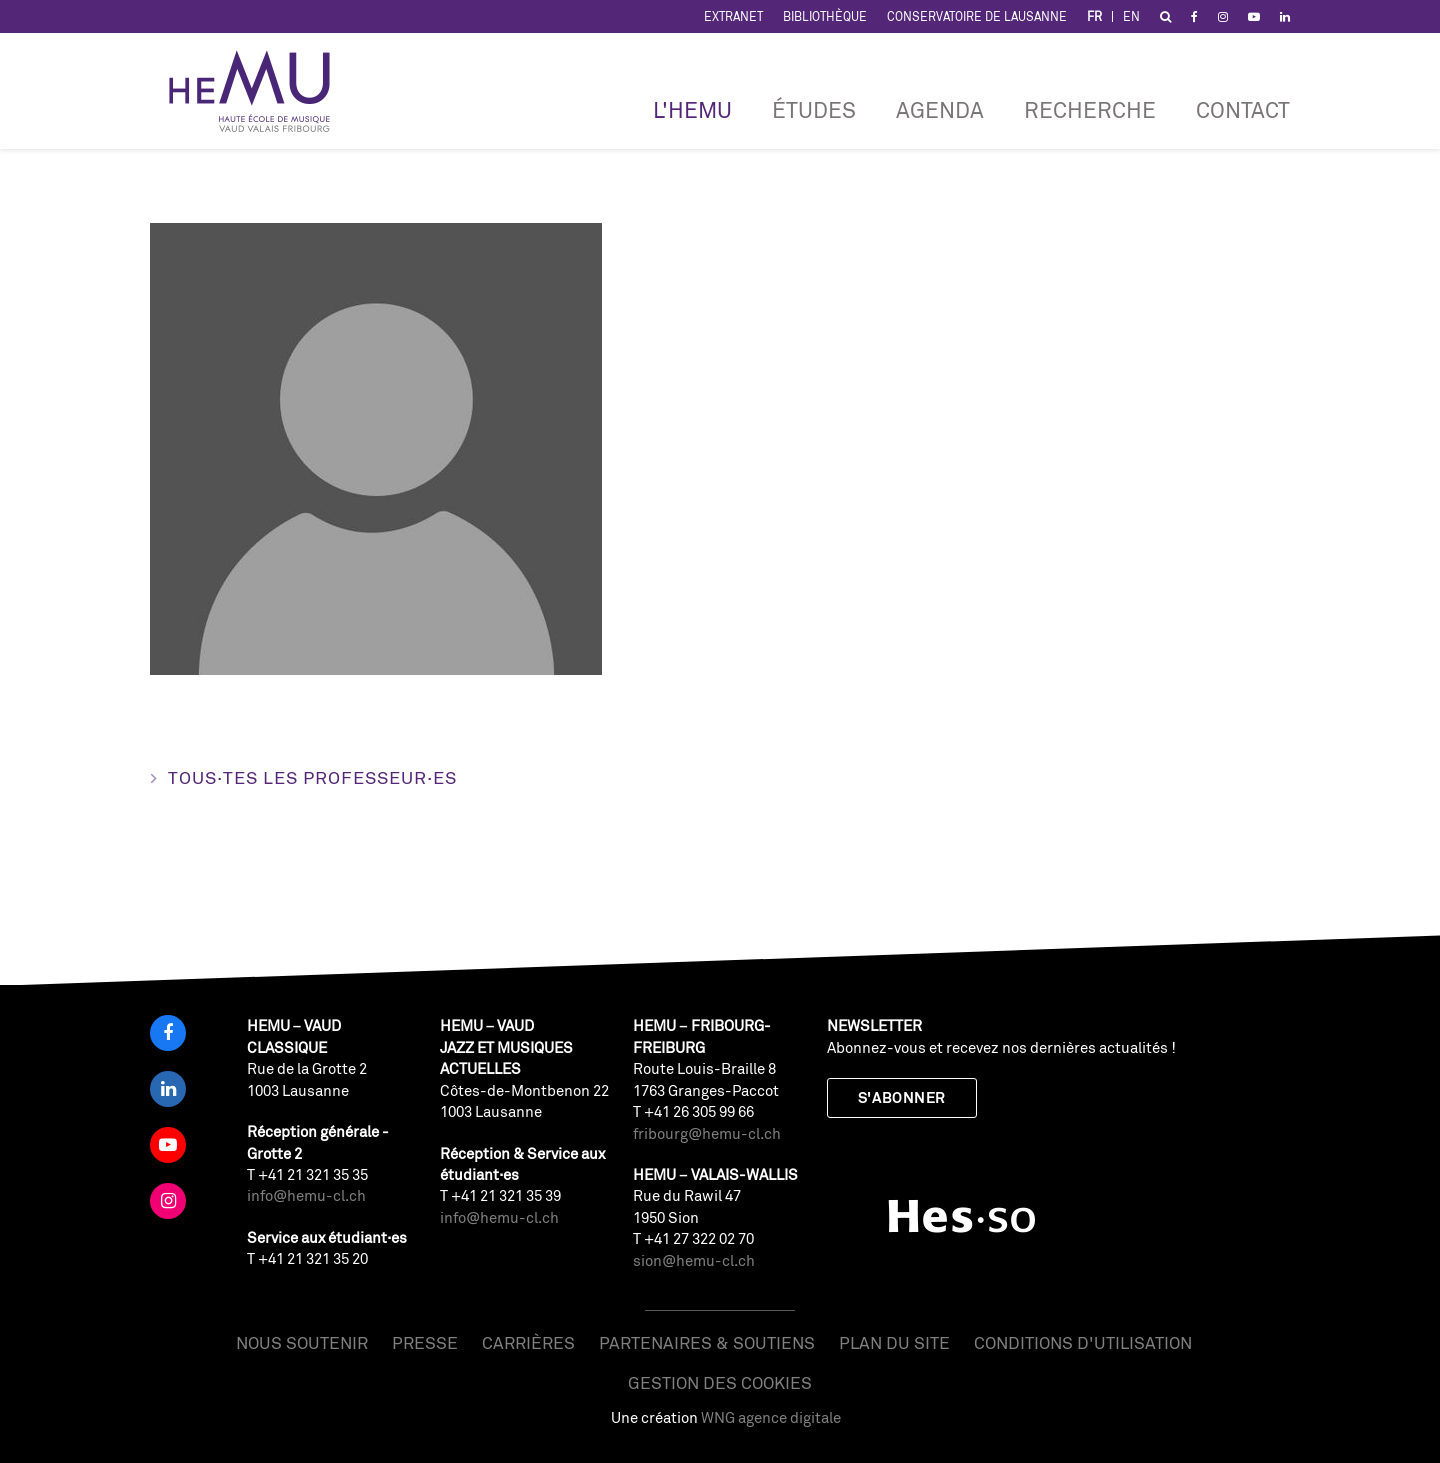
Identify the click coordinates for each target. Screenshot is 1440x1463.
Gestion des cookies (720, 1382)
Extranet (733, 16)
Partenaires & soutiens (707, 1342)
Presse (425, 1342)
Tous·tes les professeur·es (312, 777)
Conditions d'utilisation (1083, 1342)
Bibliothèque (825, 16)
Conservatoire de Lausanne (977, 16)
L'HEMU (692, 109)
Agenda (940, 109)
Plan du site (894, 1342)
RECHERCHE (1090, 109)
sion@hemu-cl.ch (694, 1260)
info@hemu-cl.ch (306, 1195)
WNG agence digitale (771, 1417)
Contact (1243, 109)
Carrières (528, 1342)
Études (814, 109)
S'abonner (902, 1097)
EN (1131, 16)
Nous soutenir (302, 1342)
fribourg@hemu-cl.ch (707, 1133)
